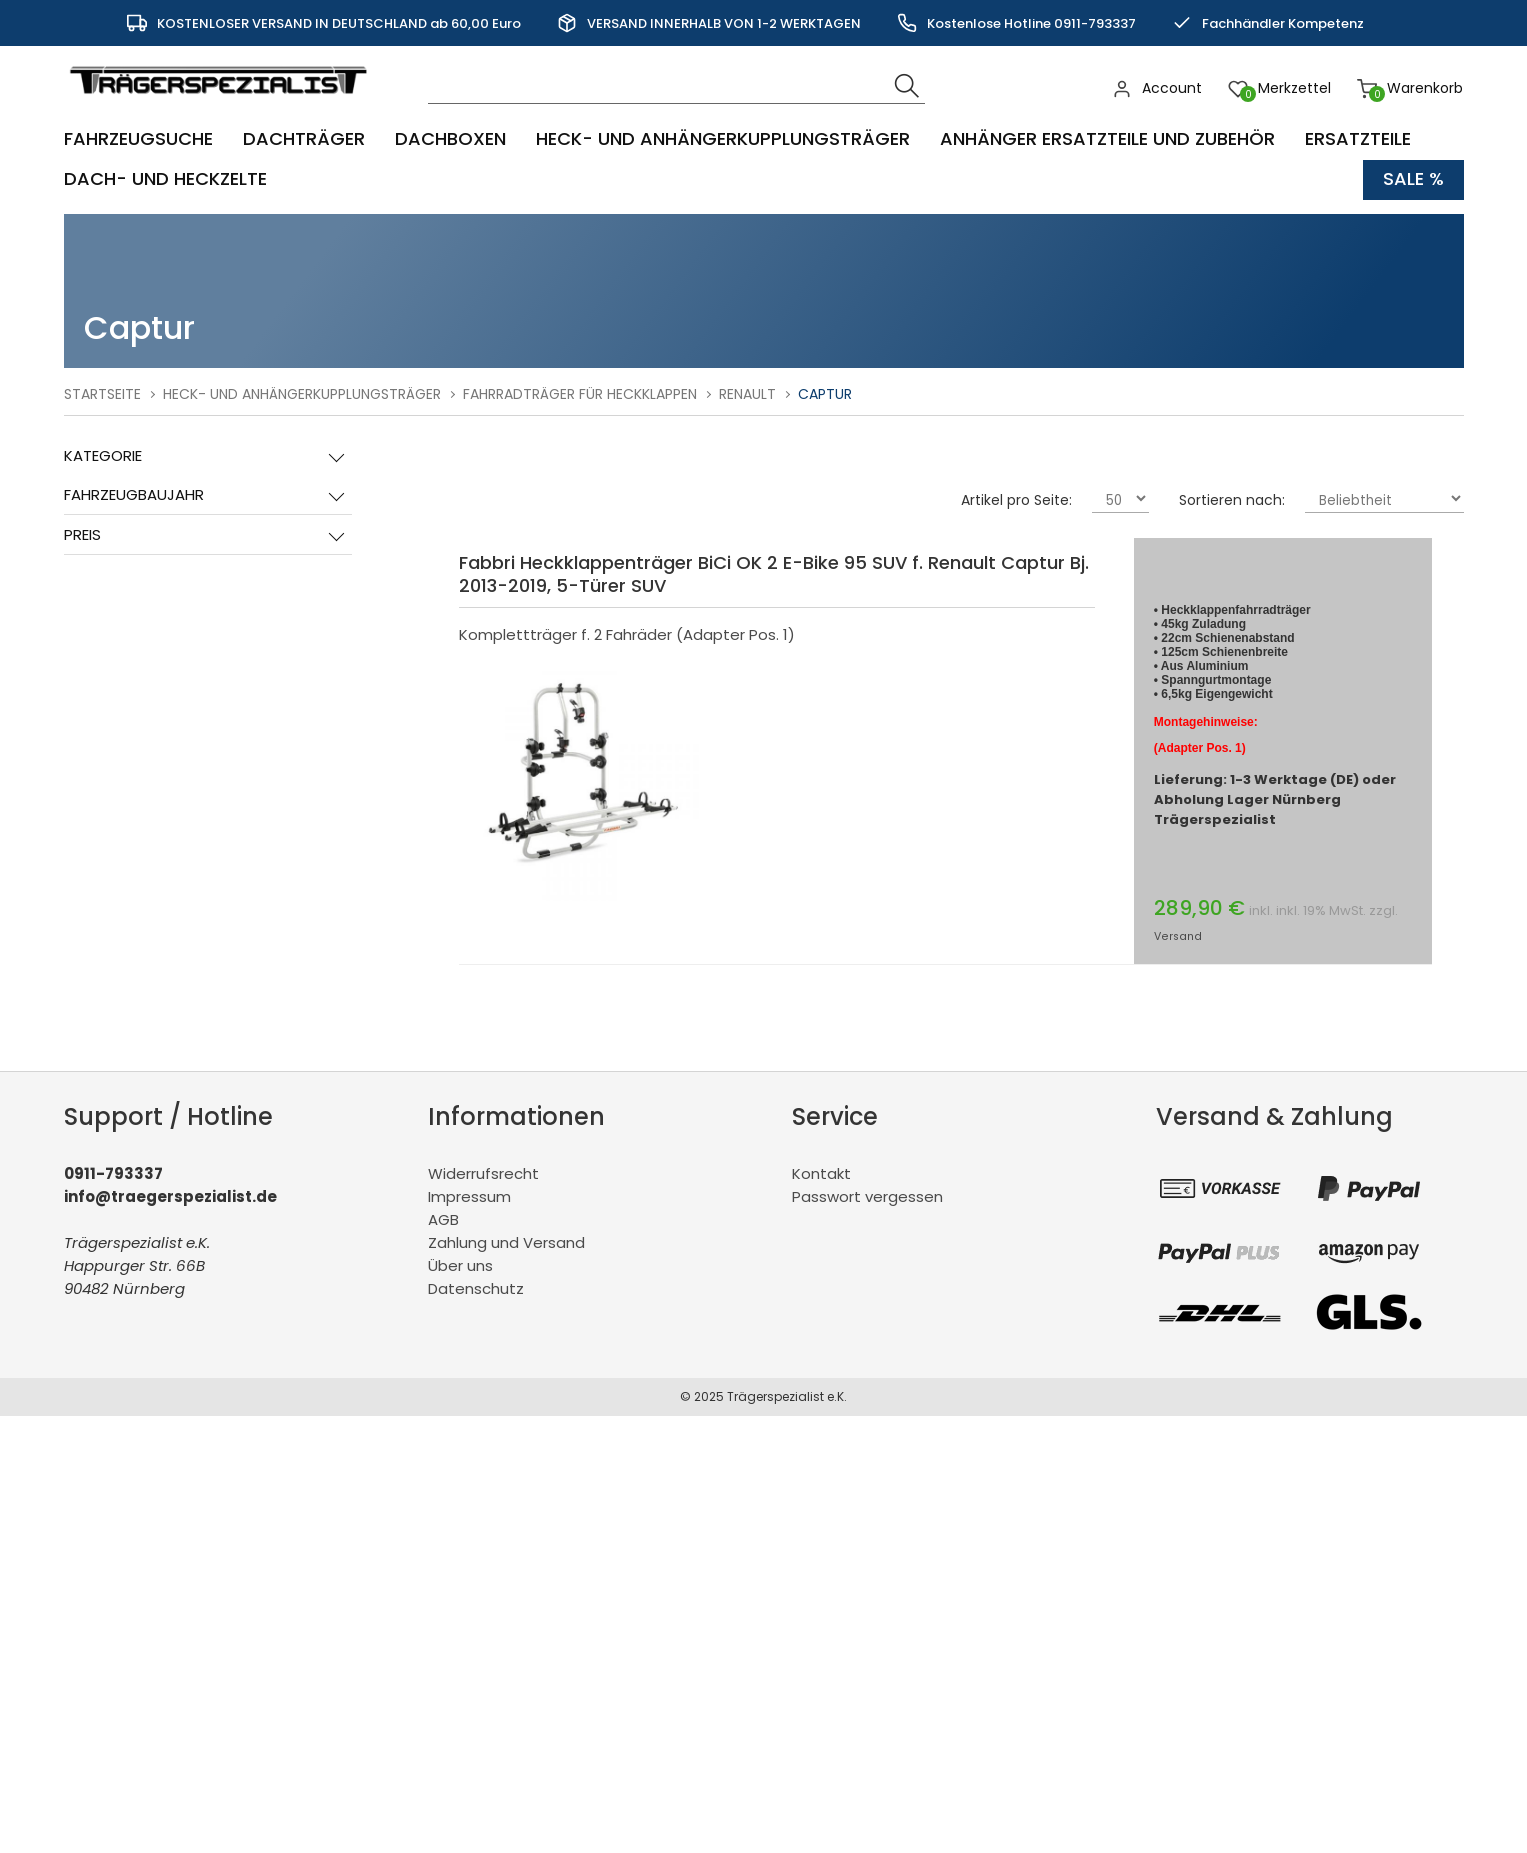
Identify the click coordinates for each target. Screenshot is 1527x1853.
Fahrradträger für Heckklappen (580, 394)
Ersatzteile (1358, 139)
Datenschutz (476, 1288)
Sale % (1413, 179)
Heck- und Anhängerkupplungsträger (723, 139)
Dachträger (304, 139)
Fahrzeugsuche (138, 139)
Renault (747, 394)
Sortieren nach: (1232, 500)
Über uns (460, 1265)
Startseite (102, 394)
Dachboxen (450, 139)
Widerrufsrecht (483, 1173)
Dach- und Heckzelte (165, 179)
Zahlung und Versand (506, 1242)
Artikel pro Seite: (1016, 500)
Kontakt (821, 1173)
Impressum (469, 1196)
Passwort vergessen (867, 1196)
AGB (443, 1219)
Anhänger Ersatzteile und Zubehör (1107, 139)
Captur (825, 394)
